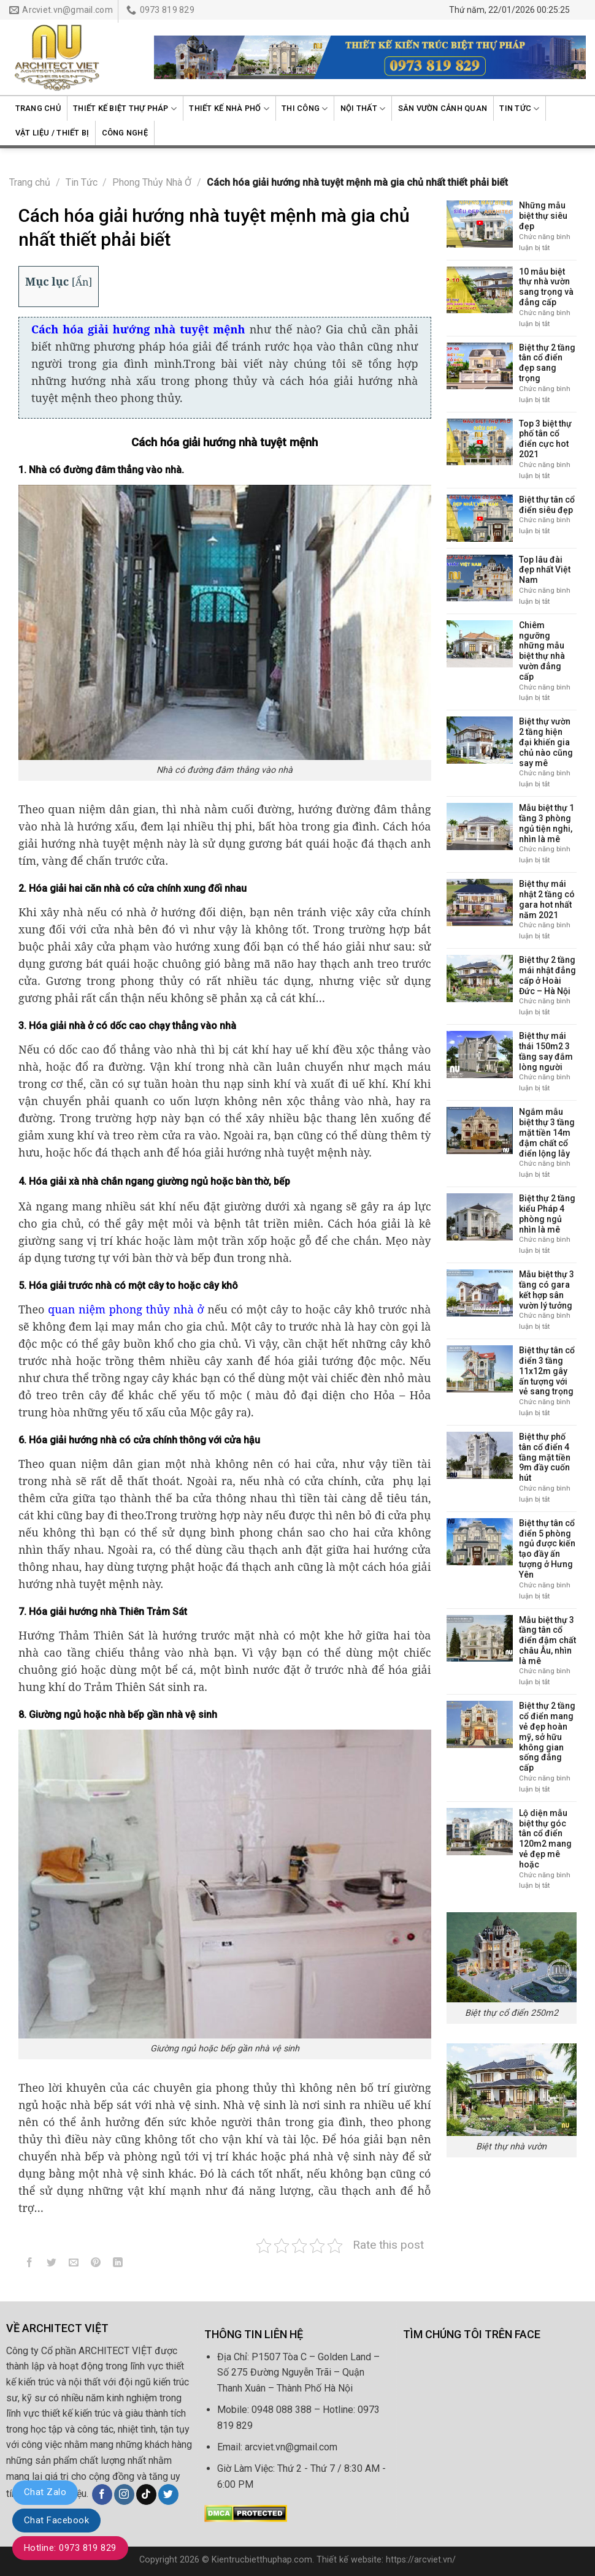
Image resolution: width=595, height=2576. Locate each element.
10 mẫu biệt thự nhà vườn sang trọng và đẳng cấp (546, 287)
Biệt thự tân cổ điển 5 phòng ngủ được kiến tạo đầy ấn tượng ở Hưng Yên (547, 1548)
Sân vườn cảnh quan (443, 108)
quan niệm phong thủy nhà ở (126, 1309)
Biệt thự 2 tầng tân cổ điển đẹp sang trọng (547, 363)
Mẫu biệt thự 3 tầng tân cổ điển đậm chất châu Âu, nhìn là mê (547, 1640)
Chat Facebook (56, 2520)
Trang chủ (38, 108)
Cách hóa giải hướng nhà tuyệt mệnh (138, 329)
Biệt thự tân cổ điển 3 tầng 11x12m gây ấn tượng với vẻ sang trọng (547, 1370)
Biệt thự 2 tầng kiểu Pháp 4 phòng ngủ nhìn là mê (547, 1213)
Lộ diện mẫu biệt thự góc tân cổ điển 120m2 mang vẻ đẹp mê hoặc (545, 1838)
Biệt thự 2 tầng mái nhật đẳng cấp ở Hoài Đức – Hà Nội (547, 975)
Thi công (305, 109)
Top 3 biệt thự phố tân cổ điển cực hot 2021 (545, 439)
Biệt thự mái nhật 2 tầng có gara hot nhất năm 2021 (547, 899)
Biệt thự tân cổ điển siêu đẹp (547, 505)
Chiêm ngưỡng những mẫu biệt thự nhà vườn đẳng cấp (542, 651)
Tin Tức (519, 109)
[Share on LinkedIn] (118, 2265)
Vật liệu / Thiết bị (52, 132)
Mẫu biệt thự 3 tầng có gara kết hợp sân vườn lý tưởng (546, 1289)
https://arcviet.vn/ (421, 2560)
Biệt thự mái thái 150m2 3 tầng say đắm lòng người (546, 1051)
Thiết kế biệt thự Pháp (125, 109)
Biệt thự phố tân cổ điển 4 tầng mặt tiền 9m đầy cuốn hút (544, 1457)
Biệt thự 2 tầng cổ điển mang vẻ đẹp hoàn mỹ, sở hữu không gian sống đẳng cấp (547, 1736)
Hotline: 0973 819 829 (70, 2547)
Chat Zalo (45, 2492)
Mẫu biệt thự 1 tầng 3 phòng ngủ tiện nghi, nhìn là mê (546, 823)
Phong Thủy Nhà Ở (151, 182)
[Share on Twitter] (52, 2265)
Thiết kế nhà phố (229, 109)
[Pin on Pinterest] (96, 2265)
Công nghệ (125, 132)
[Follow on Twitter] (168, 2494)
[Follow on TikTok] (146, 2494)
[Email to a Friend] (74, 2265)
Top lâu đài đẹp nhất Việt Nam (544, 570)
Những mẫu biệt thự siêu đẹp (543, 215)
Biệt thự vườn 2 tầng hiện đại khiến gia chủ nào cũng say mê (546, 741)
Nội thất (363, 109)
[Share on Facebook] (30, 2265)
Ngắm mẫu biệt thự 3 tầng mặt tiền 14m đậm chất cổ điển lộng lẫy (547, 1132)
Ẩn (82, 282)
